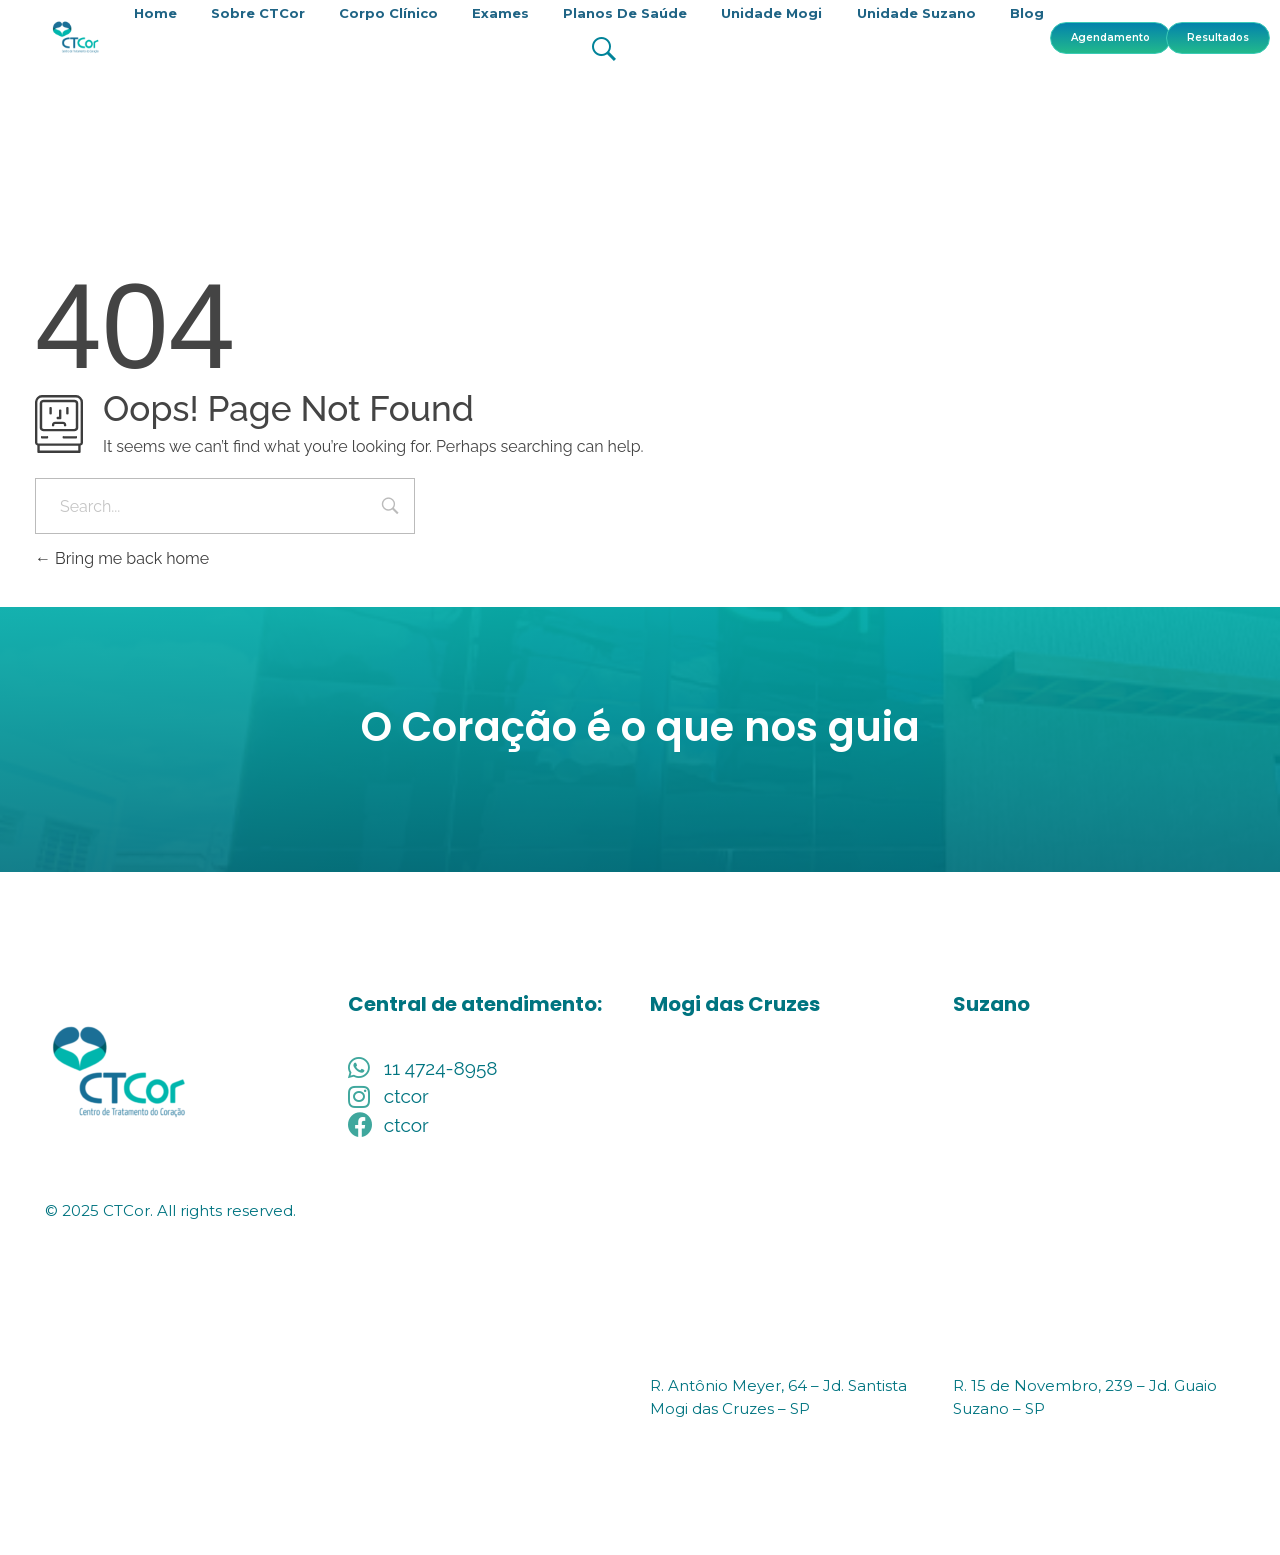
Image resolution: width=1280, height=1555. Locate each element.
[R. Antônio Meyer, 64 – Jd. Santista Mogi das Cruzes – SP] (791, 1204)
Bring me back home (122, 558)
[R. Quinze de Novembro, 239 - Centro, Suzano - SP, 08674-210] (1094, 1204)
